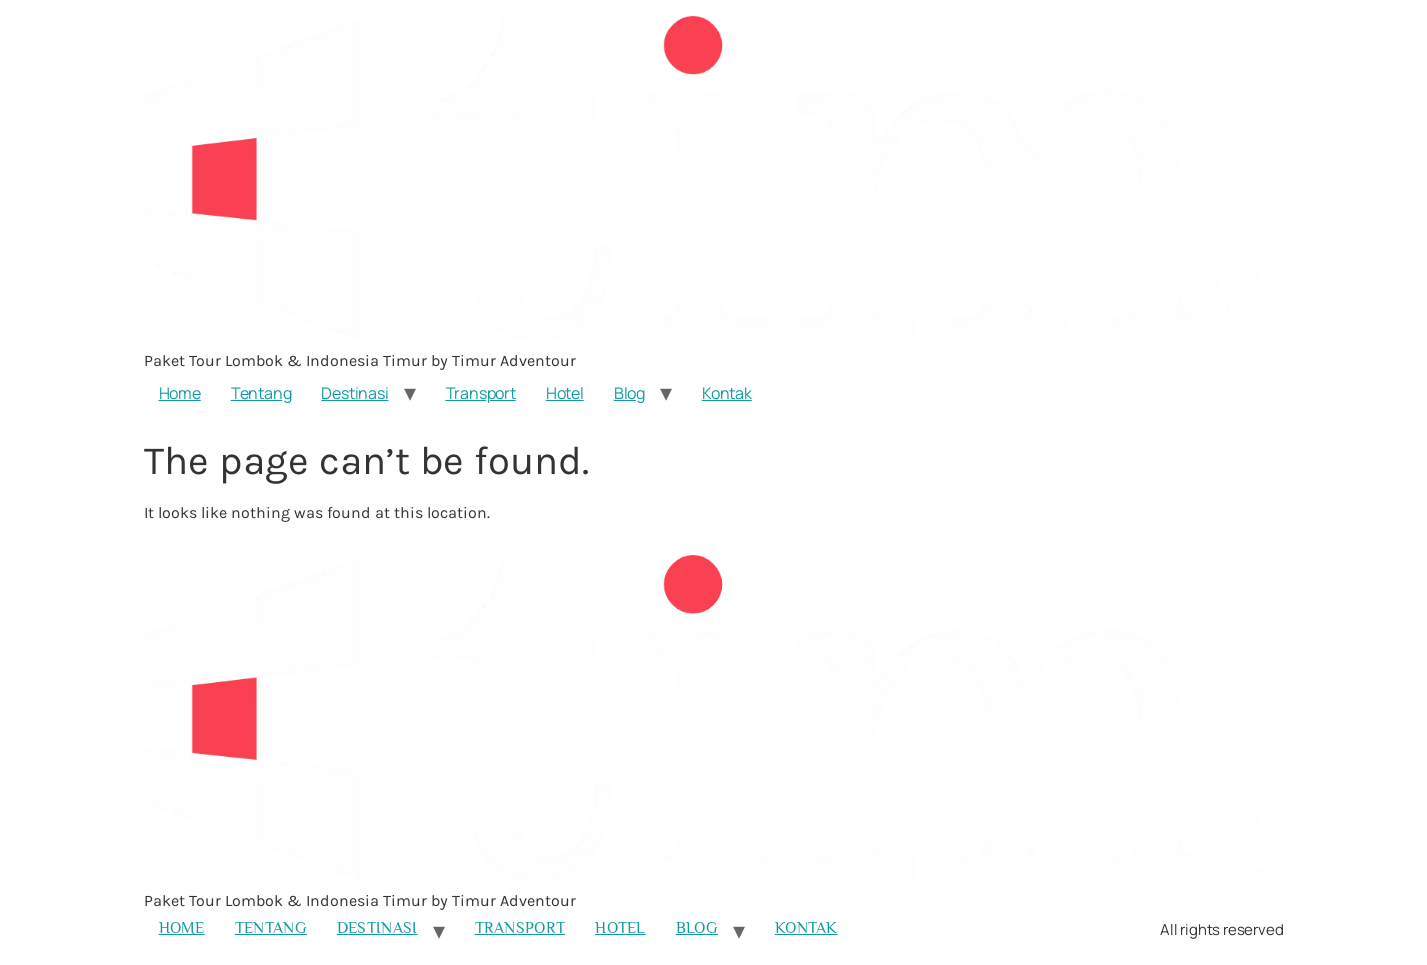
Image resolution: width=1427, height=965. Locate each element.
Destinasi (354, 393)
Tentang (261, 393)
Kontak (727, 393)
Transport (481, 393)
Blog (629, 393)
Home (180, 393)
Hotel (565, 393)
